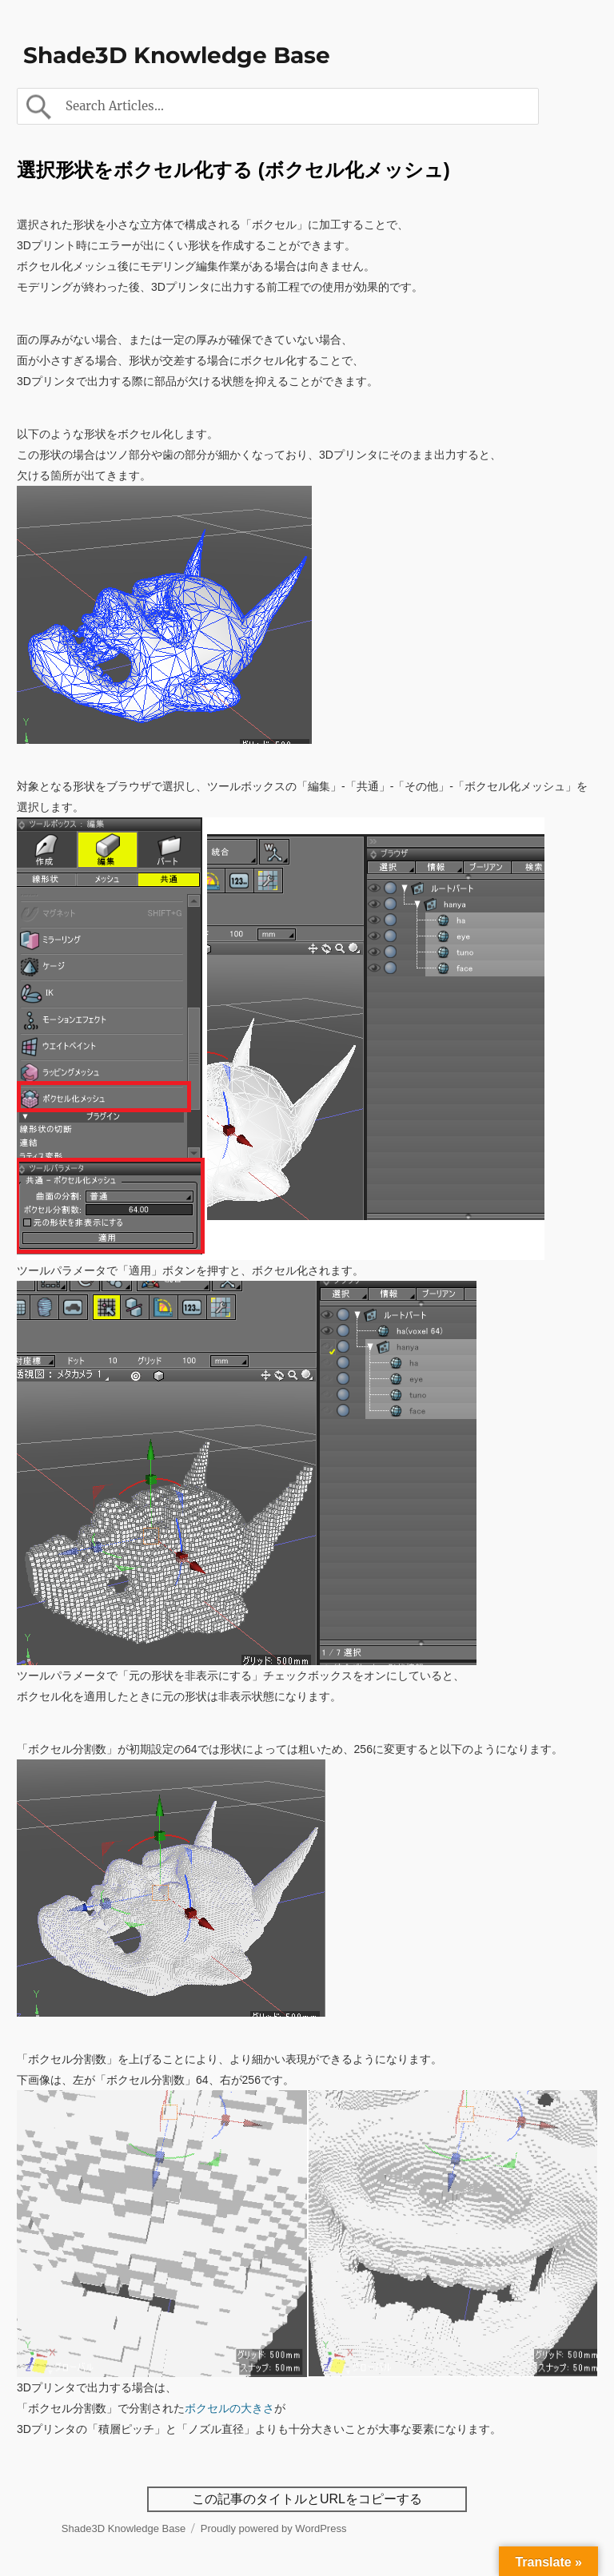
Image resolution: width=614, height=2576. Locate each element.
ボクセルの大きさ (229, 2408)
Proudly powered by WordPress (274, 2528)
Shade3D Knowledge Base (176, 55)
